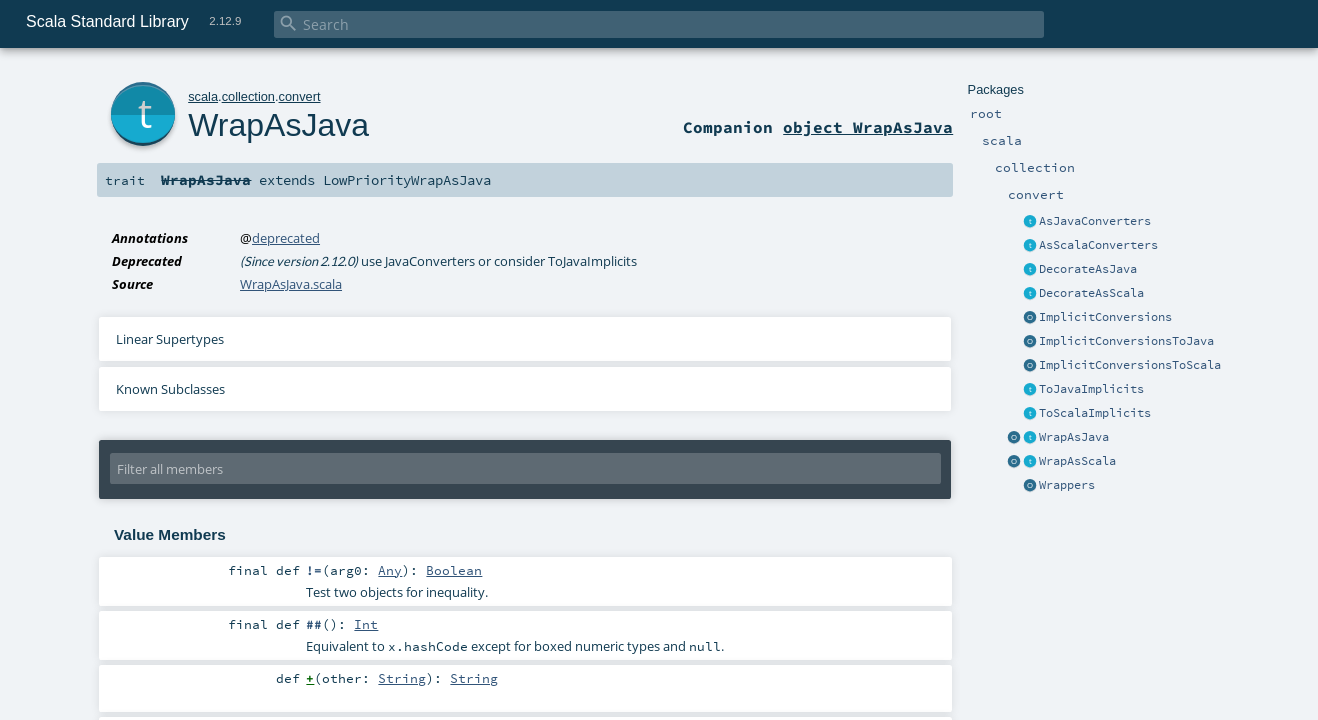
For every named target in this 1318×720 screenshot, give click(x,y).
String (402, 678)
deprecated (286, 238)
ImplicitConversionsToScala (1130, 365)
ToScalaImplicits (1095, 413)
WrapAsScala (1077, 461)
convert (300, 96)
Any (390, 570)
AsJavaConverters (1095, 221)
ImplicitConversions (1105, 317)
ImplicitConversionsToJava (1126, 341)
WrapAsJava (1074, 437)
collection (248, 96)
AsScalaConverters (1098, 245)
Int (366, 624)
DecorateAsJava (1088, 269)
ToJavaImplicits (1091, 389)
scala (203, 96)
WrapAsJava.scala (291, 284)
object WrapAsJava (868, 127)
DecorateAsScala (1091, 293)
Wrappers (1067, 485)
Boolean (454, 570)
